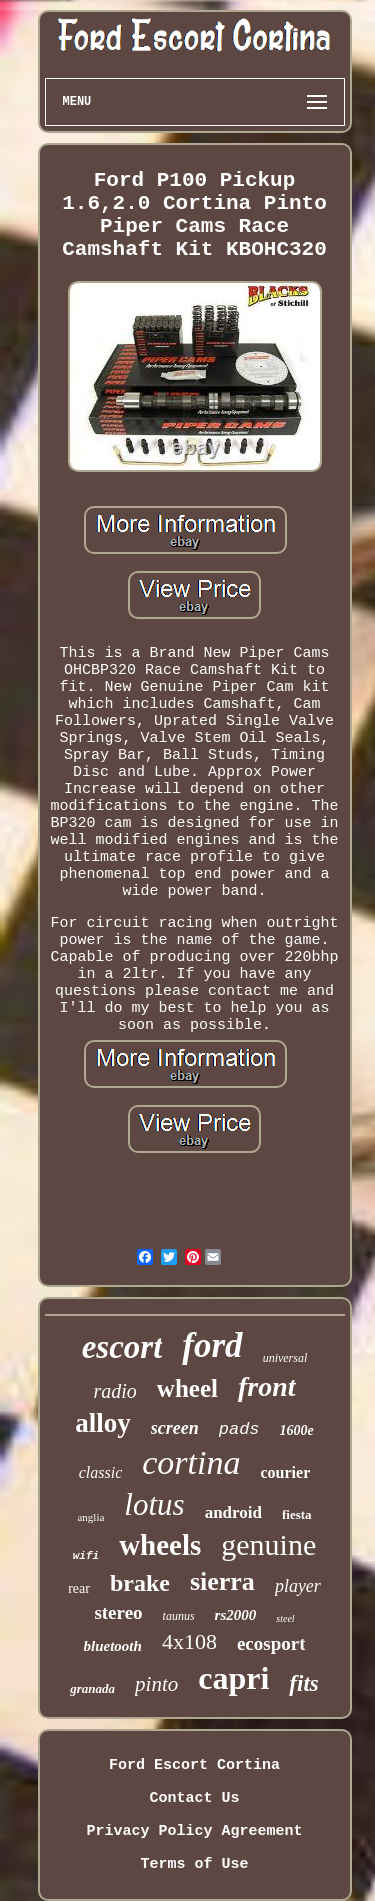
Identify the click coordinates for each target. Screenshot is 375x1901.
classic (101, 1472)
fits (303, 1683)
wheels (160, 1545)
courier (286, 1472)
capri (233, 1678)
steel (285, 1618)
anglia (90, 1517)
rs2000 (236, 1615)
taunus (179, 1616)
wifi (86, 1556)
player (298, 1586)
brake (140, 1583)
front (267, 1386)
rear (79, 1588)
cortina (191, 1462)
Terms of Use (194, 1864)
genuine (268, 1544)
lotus (154, 1504)
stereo (118, 1612)
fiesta (297, 1514)
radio (114, 1391)
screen (175, 1428)
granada (92, 1688)
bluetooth (113, 1646)
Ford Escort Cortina (194, 1765)
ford (212, 1345)
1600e (297, 1430)
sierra (222, 1581)
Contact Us (194, 1798)
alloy (103, 1423)
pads (239, 1429)
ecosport (271, 1643)
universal (285, 1358)
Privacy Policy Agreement (194, 1831)
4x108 (189, 1641)
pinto (156, 1684)
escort (122, 1347)
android (233, 1512)
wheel (187, 1388)
